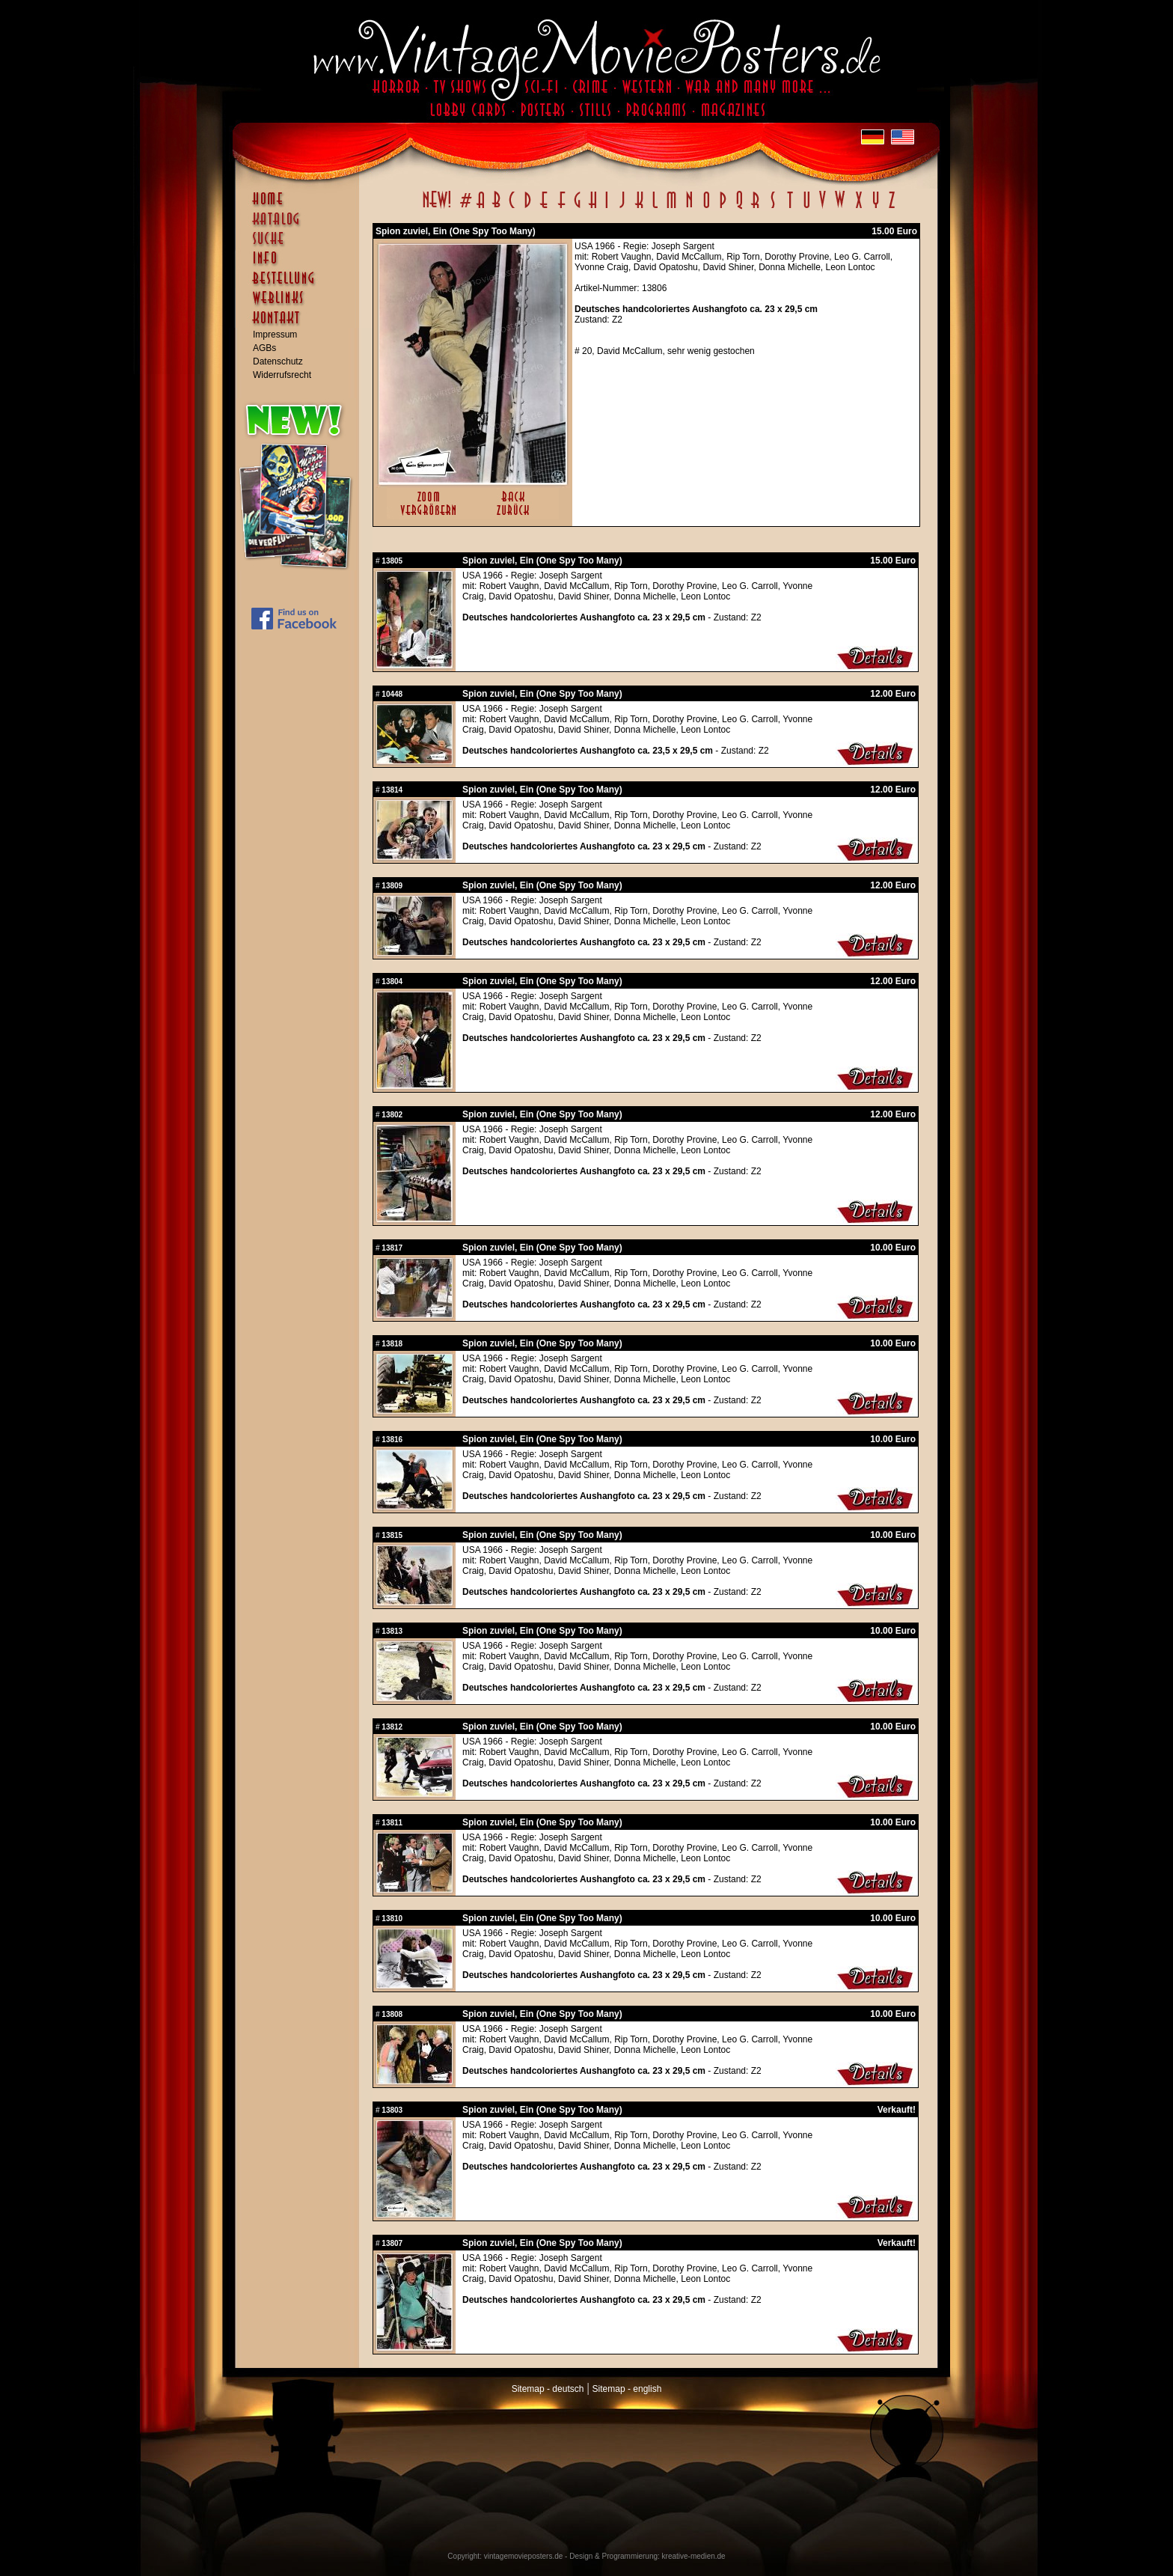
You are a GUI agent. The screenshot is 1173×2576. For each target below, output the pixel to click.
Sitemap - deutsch (548, 2389)
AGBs (264, 348)
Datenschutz (278, 361)
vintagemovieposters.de (523, 2556)
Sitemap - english (627, 2389)
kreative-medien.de (694, 2556)
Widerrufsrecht (282, 375)
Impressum (275, 334)
